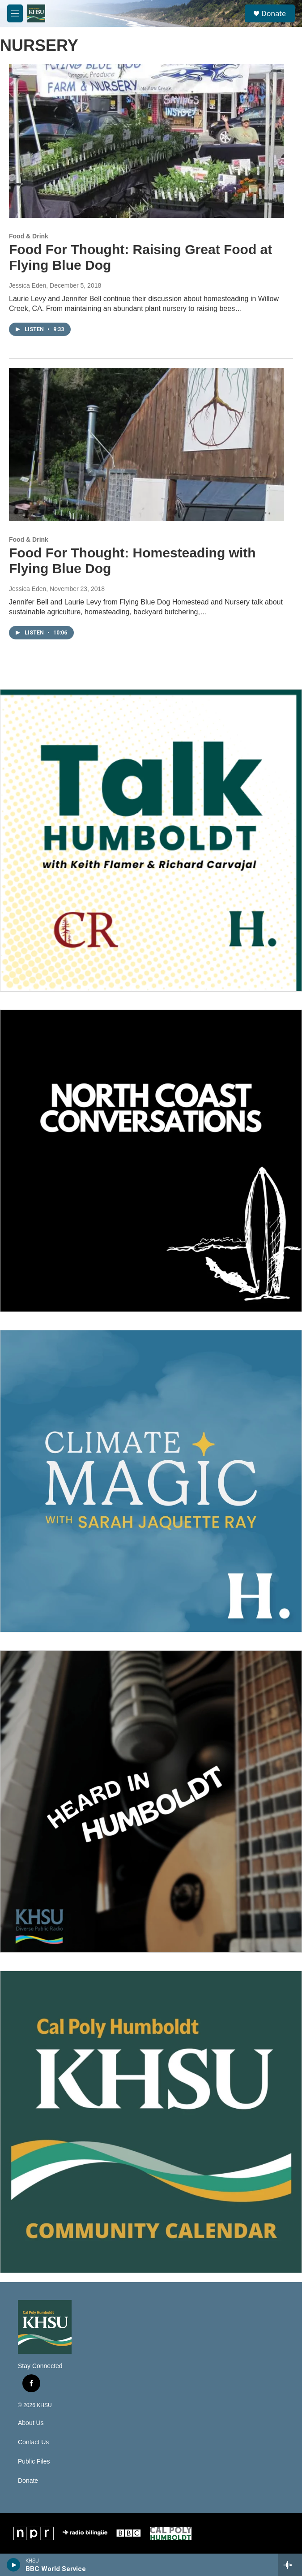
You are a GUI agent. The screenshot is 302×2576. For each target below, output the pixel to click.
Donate (273, 13)
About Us (31, 2423)
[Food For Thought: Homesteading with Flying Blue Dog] (146, 445)
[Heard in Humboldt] (151, 1801)
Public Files (34, 2461)
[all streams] (290, 2565)
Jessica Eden (27, 285)
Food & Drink (28, 236)
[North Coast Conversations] (151, 1161)
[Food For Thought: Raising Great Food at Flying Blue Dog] (146, 141)
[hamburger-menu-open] (15, 13)
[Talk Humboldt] (151, 840)
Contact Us (33, 2442)
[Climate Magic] (151, 1481)
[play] (13, 2564)
